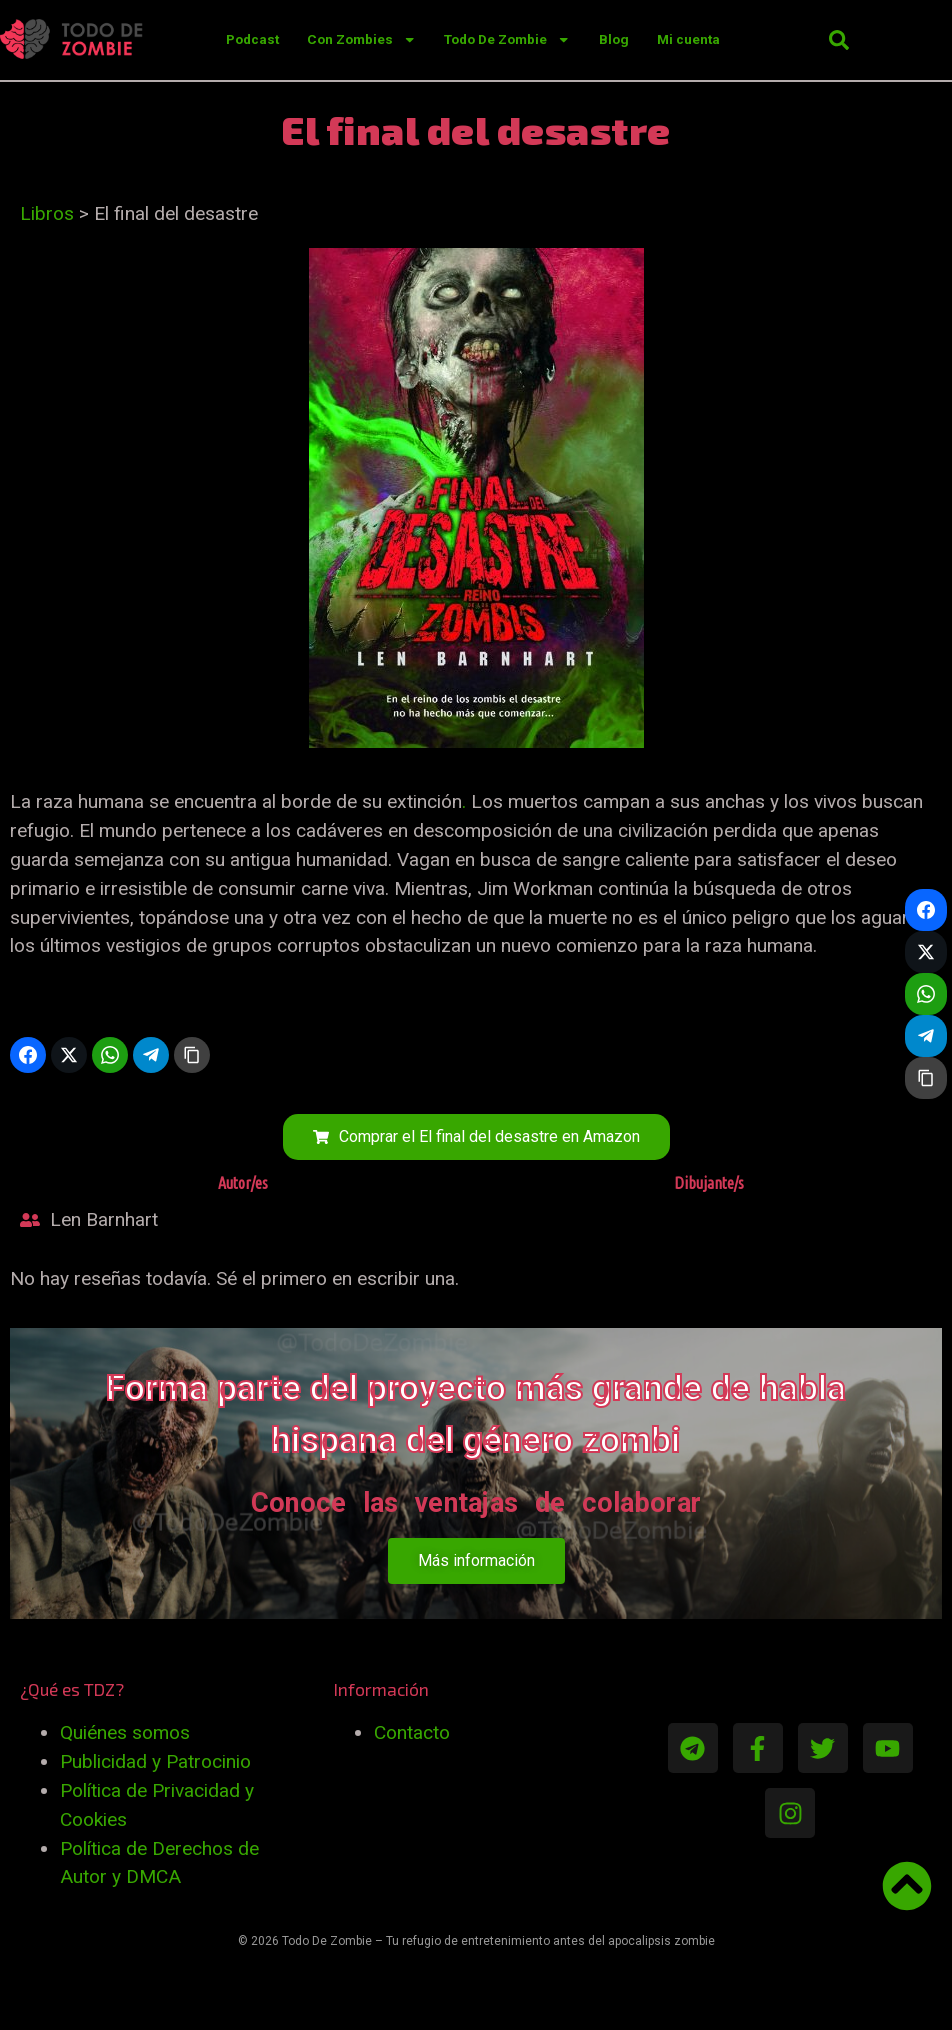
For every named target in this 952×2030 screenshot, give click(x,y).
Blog (614, 39)
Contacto (412, 1732)
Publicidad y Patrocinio (155, 1761)
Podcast (252, 39)
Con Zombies (361, 39)
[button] (839, 40)
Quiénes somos (125, 1732)
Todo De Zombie (507, 39)
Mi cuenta (688, 39)
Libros (47, 213)
